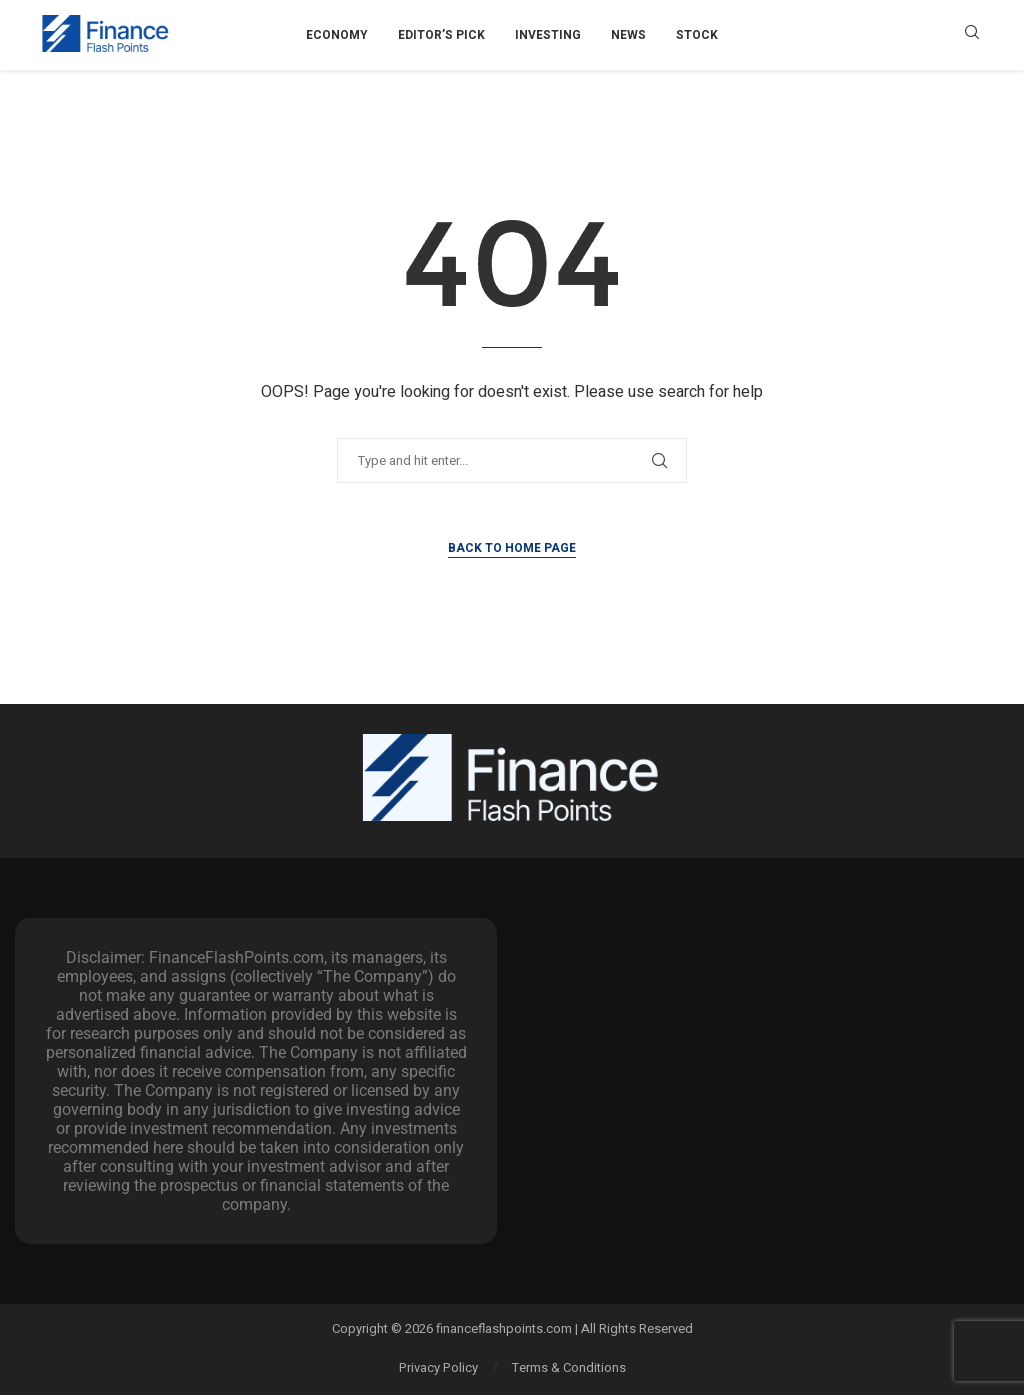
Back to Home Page (512, 548)
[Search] (972, 35)
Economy (337, 35)
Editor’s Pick (441, 35)
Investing (548, 35)
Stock (697, 35)
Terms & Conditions (569, 1367)
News (628, 35)
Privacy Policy (438, 1367)
